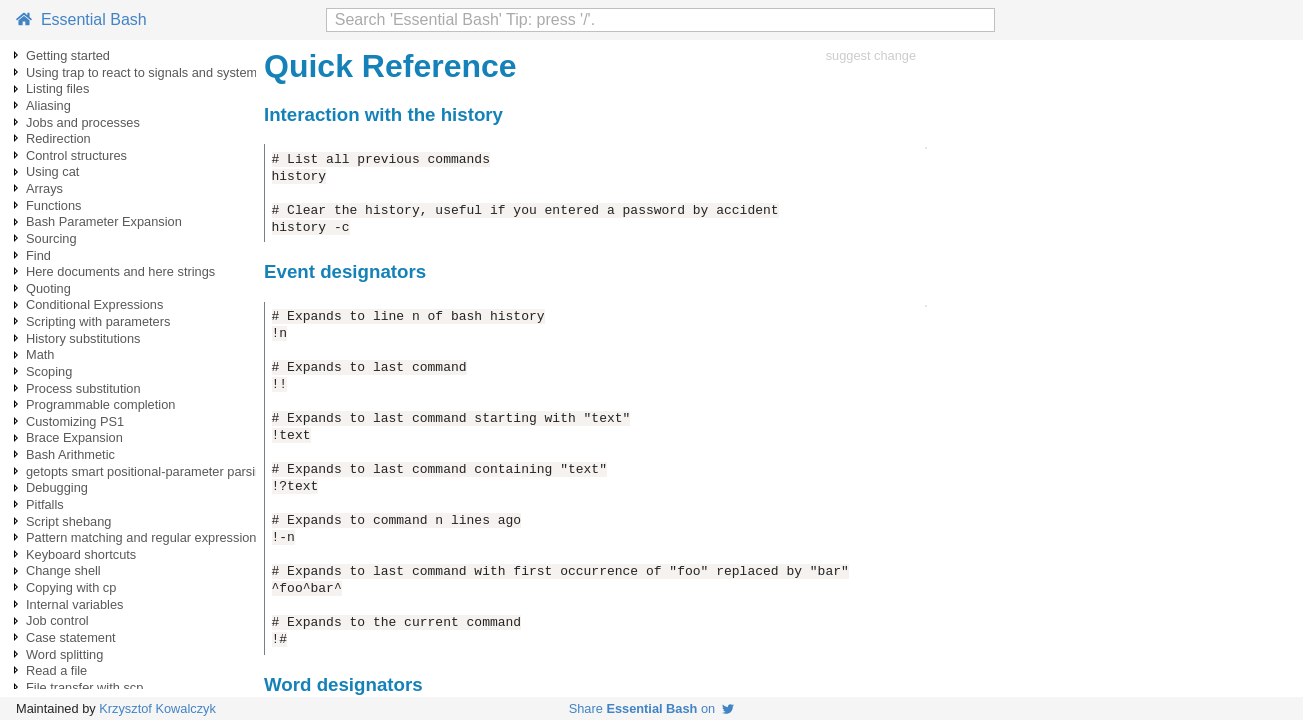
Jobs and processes (83, 122)
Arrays (44, 188)
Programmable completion (100, 404)
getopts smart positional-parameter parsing (147, 471)
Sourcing (51, 238)
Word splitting (64, 654)
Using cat (52, 171)
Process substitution (83, 388)
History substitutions (83, 338)
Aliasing (48, 105)
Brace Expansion (74, 437)
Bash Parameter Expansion (104, 221)
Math (40, 354)
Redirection (58, 138)
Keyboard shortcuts (81, 554)
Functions (53, 205)
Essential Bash (81, 19)
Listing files (57, 88)
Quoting (48, 288)
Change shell (63, 570)
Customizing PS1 (75, 421)
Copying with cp (71, 587)
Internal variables (74, 604)
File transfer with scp (84, 687)
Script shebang (68, 521)
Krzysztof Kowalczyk (157, 708)
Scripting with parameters (98, 321)
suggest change (871, 55)
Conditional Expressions (94, 304)
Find (38, 255)
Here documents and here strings (120, 271)
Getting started (68, 55)
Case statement (71, 637)
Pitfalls (45, 504)
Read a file (56, 670)
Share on (652, 708)
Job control (57, 620)
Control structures (76, 155)
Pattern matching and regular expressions (144, 537)
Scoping (49, 371)
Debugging (57, 487)
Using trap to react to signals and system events (162, 72)
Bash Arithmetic (70, 454)
